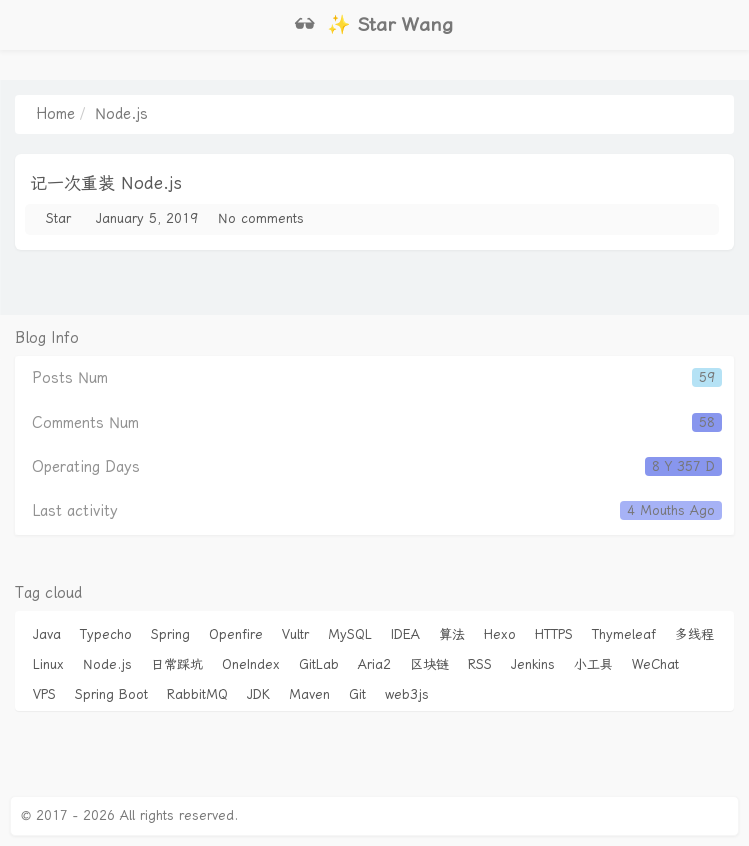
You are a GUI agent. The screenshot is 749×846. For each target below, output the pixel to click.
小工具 (593, 664)
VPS (44, 694)
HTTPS (554, 634)
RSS (480, 664)
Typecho (106, 634)
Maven (309, 694)
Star (58, 218)
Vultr (295, 634)
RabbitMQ (197, 694)
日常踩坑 (177, 664)
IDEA (405, 634)
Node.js (107, 664)
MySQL (350, 634)
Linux (48, 664)
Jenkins (533, 664)
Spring (170, 634)
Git (357, 694)
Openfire (236, 634)
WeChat (655, 664)
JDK (258, 694)
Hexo (500, 634)
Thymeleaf (624, 634)
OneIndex (251, 664)
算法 (452, 634)
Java (47, 634)
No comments (261, 218)
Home (55, 114)
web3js (407, 694)
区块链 (429, 664)
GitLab (319, 664)
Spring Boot (111, 694)
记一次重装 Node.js (106, 183)
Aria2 (374, 664)
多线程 (694, 634)
